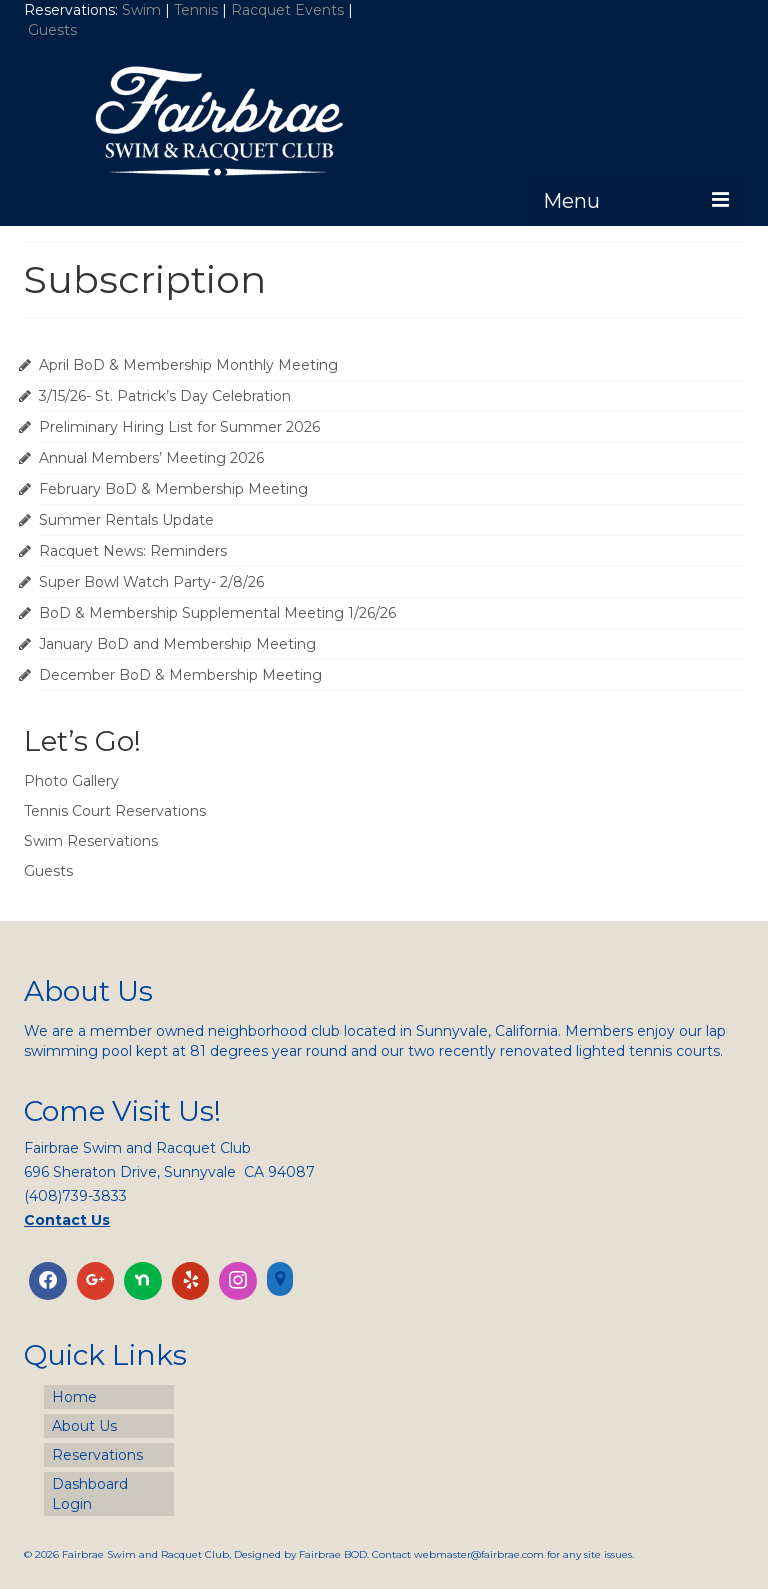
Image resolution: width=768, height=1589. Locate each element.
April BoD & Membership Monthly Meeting (188, 365)
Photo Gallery (71, 781)
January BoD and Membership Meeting (177, 644)
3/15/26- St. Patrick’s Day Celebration (165, 396)
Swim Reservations (91, 841)
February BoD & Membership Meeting (173, 489)
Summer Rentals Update (126, 520)
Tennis (196, 10)
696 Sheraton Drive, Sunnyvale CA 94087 (169, 1172)
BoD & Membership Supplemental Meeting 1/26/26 (217, 613)
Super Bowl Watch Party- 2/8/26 (151, 582)
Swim (143, 10)
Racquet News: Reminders (133, 551)
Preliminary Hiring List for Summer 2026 (179, 427)
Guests (54, 30)
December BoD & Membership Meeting (180, 675)
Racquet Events (287, 10)
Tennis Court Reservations (115, 811)
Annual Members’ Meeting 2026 (151, 458)
